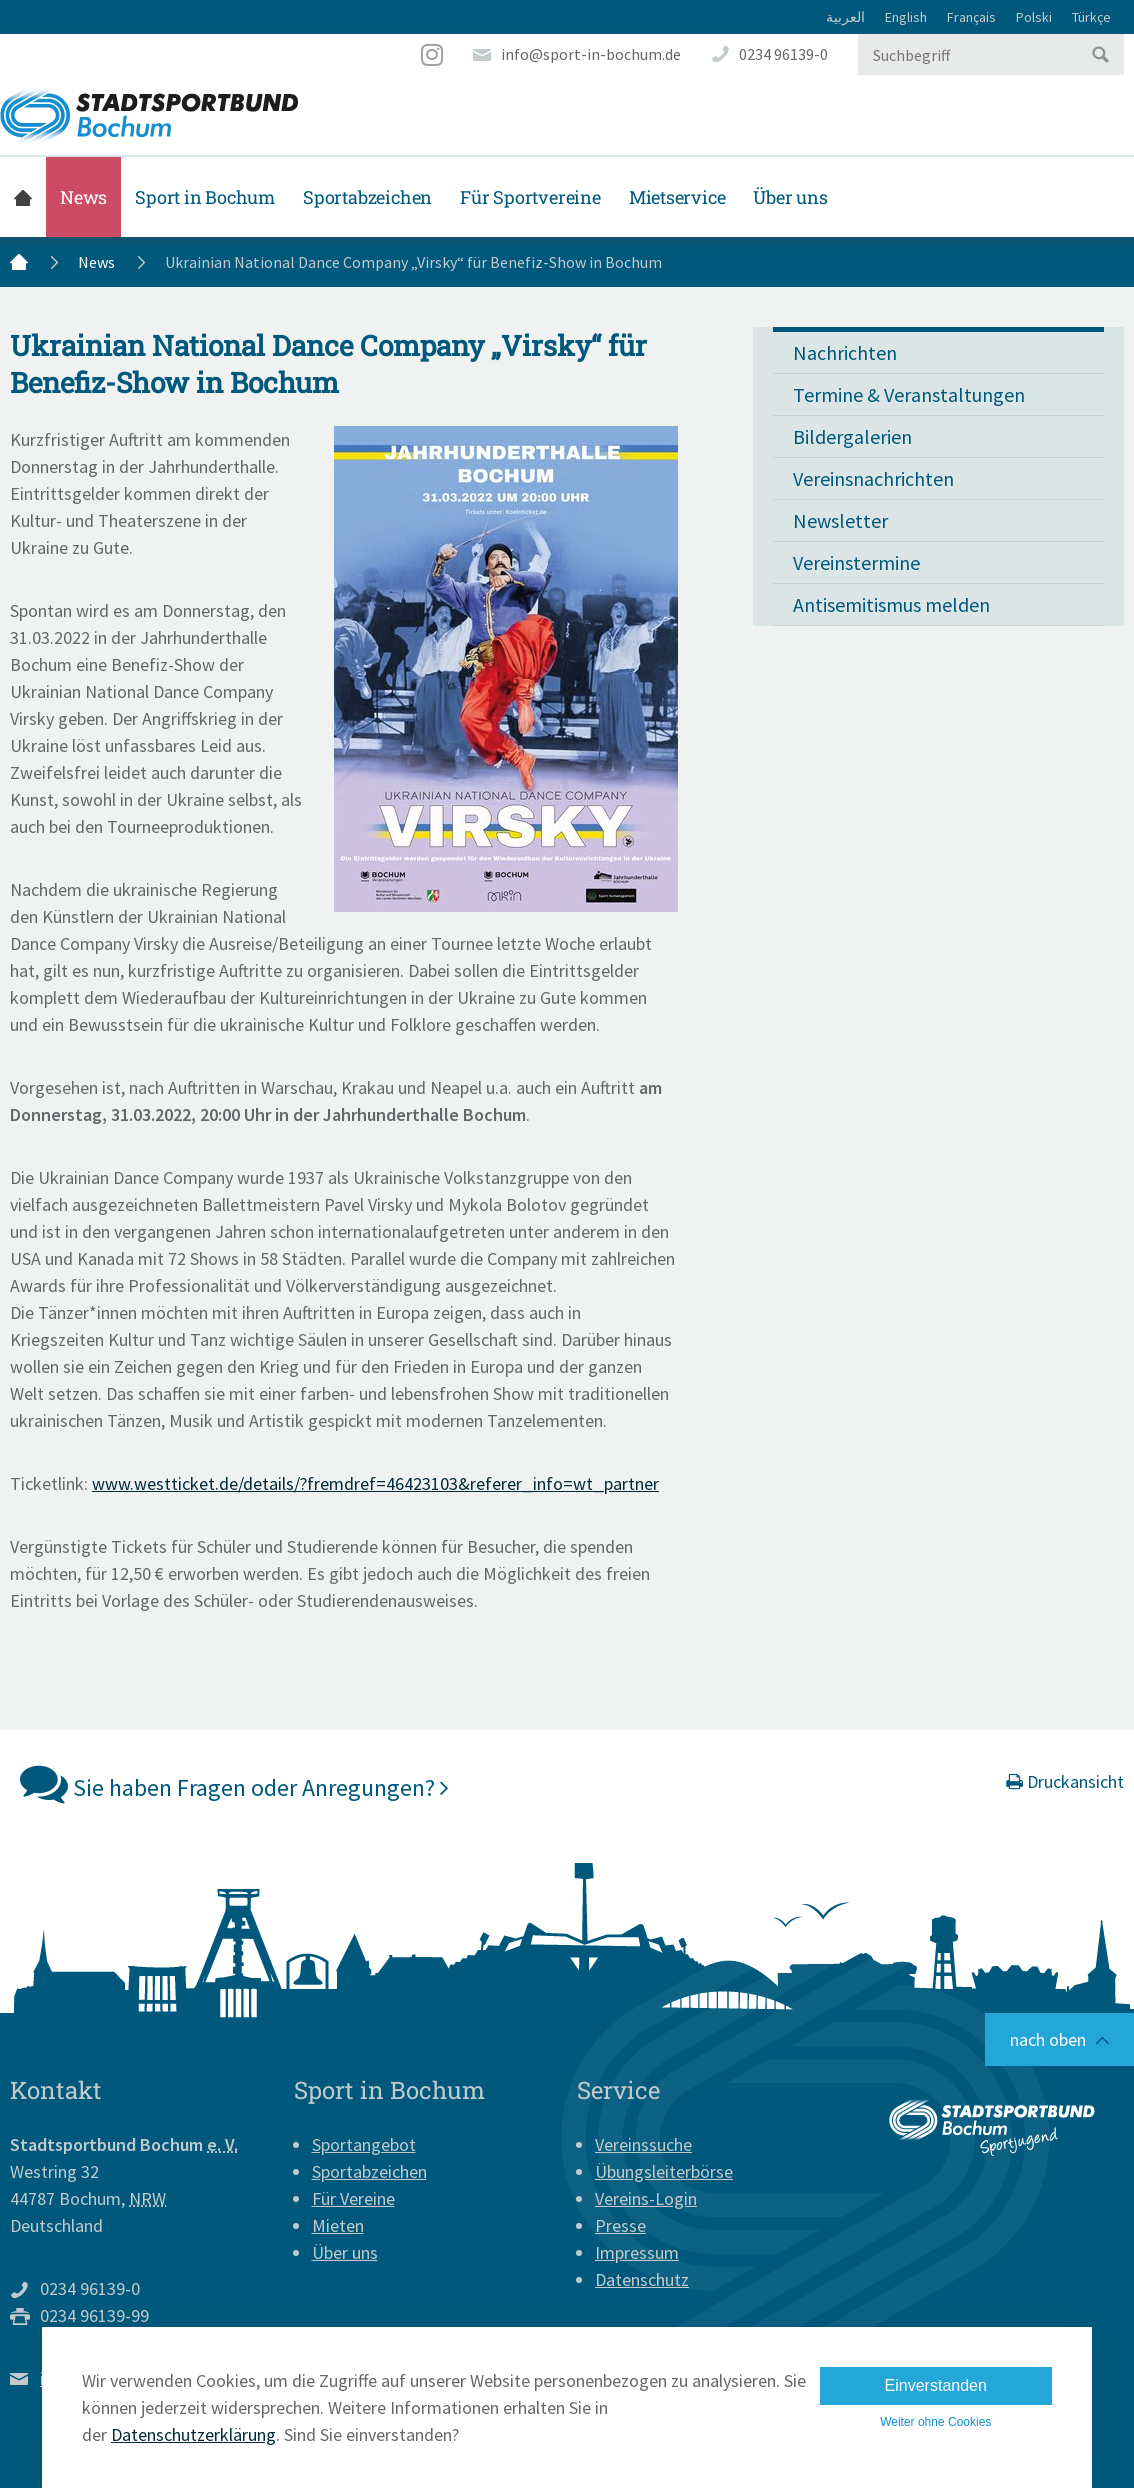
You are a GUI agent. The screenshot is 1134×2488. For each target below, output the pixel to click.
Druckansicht (1065, 1781)
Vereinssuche (643, 2144)
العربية (845, 17)
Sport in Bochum (205, 197)
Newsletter (840, 520)
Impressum (637, 2252)
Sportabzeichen (367, 197)
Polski (1034, 17)
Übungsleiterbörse (664, 2171)
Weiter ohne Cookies (935, 2422)
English (906, 17)
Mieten (338, 2225)
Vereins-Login (646, 2198)
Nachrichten (845, 352)
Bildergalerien (852, 436)
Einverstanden (936, 2385)
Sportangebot (364, 2144)
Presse (620, 2225)
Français (971, 17)
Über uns (790, 197)
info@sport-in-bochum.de (591, 54)
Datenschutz (642, 2279)
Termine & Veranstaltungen (909, 394)
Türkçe (1091, 17)
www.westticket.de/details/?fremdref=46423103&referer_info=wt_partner (375, 1483)
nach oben (1048, 2039)
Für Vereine (353, 2198)
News (83, 197)
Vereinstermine (856, 562)
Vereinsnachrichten (873, 478)
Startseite (23, 197)
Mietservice (677, 197)
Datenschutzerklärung (193, 2434)
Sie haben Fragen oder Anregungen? (234, 1783)
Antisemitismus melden (891, 604)
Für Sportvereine (530, 197)
